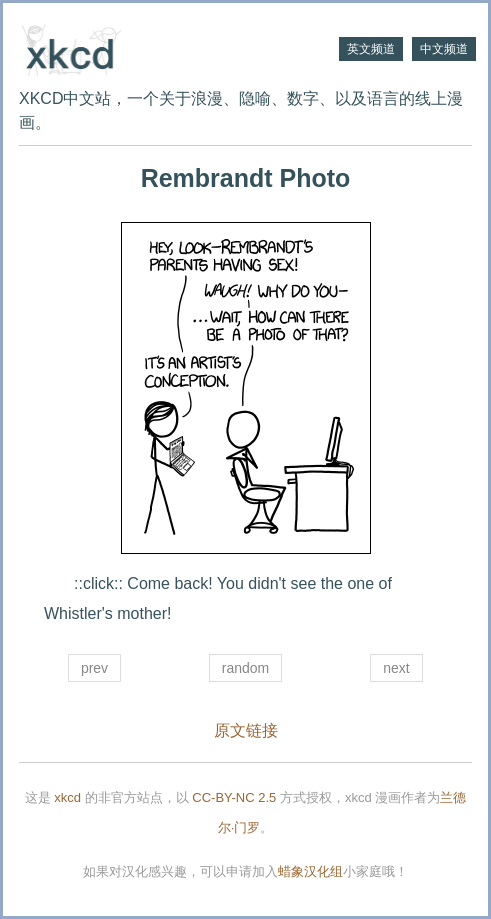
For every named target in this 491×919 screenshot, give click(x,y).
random (245, 668)
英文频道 (371, 49)
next (396, 668)
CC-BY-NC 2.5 (234, 797)
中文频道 (444, 49)
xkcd (67, 797)
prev (94, 668)
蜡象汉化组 (310, 871)
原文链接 (246, 730)
